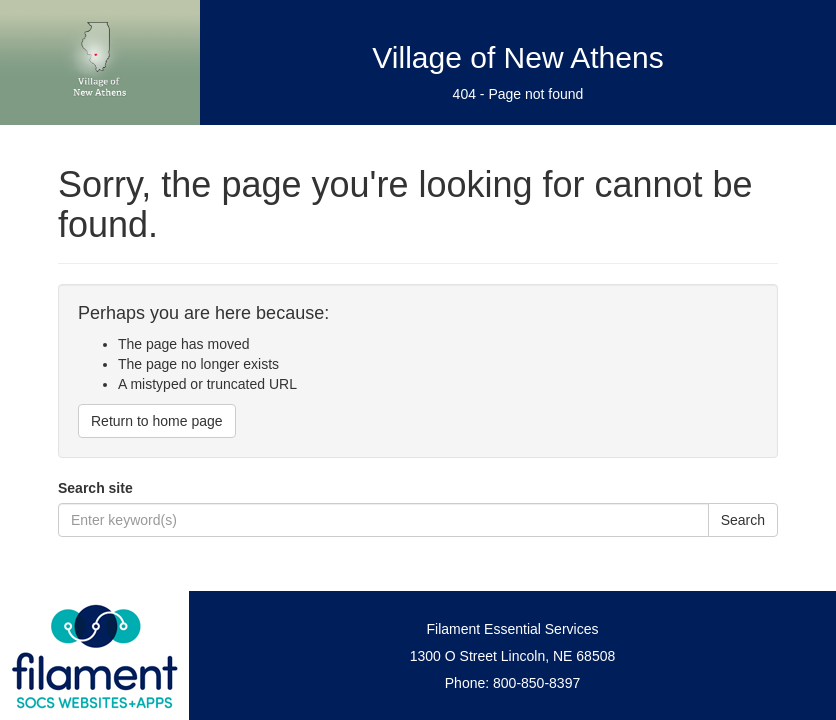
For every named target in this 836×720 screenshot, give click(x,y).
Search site (95, 488)
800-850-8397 (536, 683)
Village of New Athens (517, 57)
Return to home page (157, 421)
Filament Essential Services (513, 629)
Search (743, 520)
